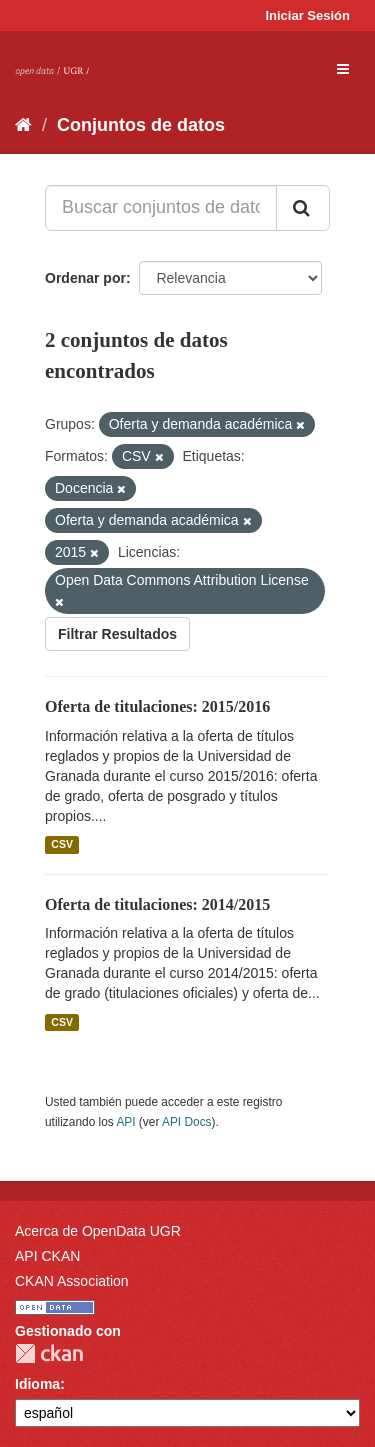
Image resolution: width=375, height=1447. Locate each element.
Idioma (37, 1384)
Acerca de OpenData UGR (98, 1231)
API (125, 1122)
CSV (62, 845)
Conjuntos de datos (141, 125)
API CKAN (47, 1256)
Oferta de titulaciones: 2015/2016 (157, 706)
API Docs (187, 1122)
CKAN (49, 1353)
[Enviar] (303, 208)
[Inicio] (23, 125)
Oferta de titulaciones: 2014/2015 (157, 904)
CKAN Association (72, 1281)
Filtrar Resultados (117, 634)
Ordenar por (85, 278)
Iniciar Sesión (307, 15)
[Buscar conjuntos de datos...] (161, 208)
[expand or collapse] (343, 69)
